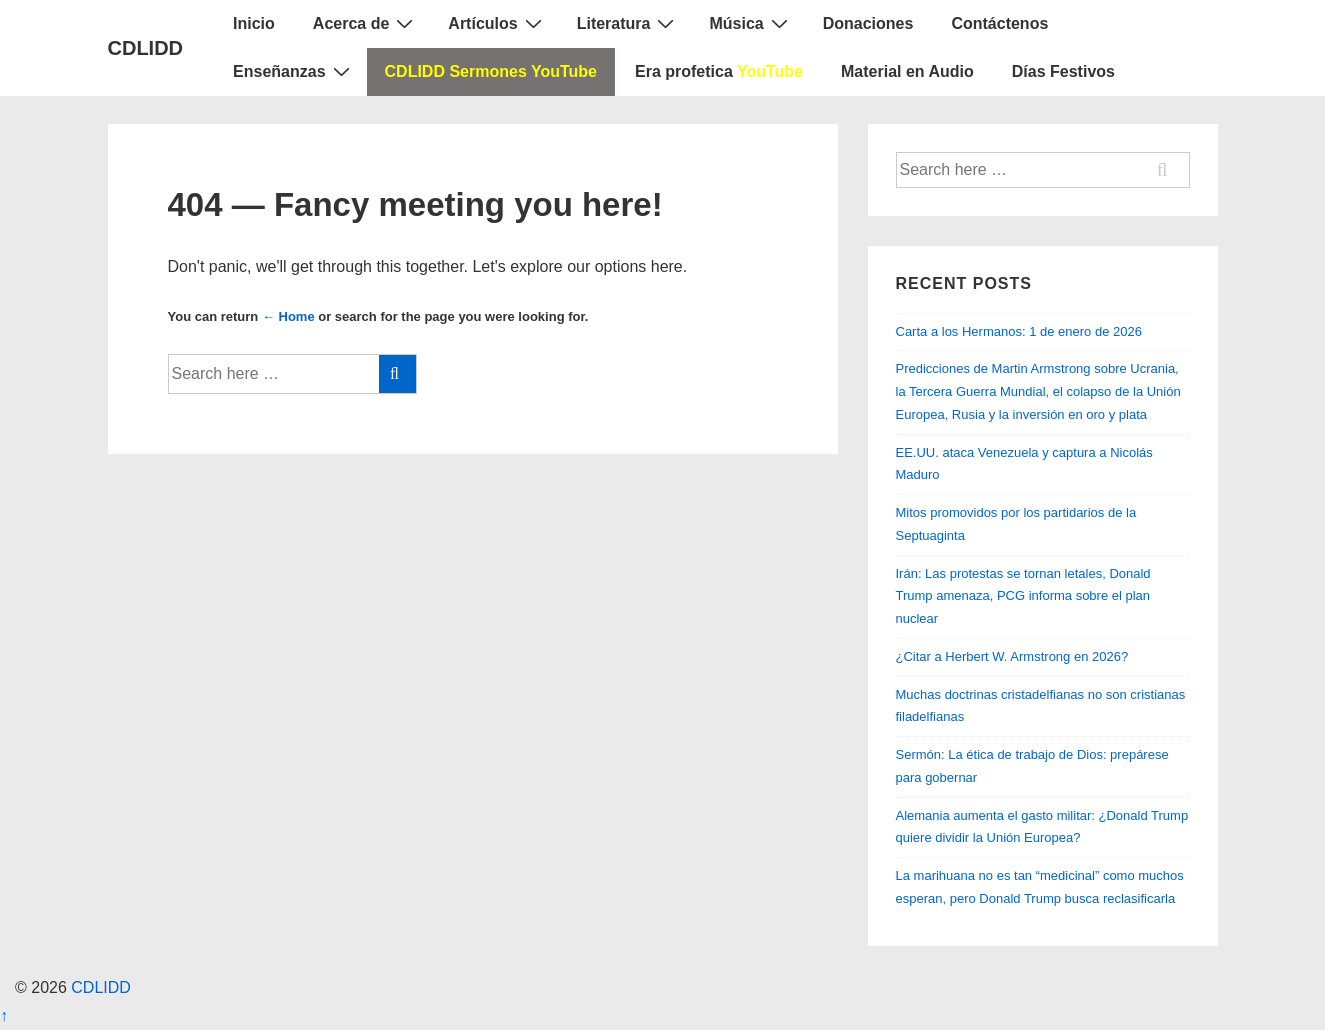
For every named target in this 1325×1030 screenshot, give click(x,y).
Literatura (628, 23)
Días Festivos (1063, 71)
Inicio (254, 23)
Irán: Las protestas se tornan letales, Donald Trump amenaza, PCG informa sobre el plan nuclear (1023, 596)
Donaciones (868, 23)
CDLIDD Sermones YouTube (491, 71)
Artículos (497, 23)
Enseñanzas (293, 71)
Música (750, 23)
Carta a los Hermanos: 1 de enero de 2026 (1019, 331)
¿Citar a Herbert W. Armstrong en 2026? (1012, 656)
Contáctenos (999, 23)
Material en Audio (907, 71)
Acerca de (366, 23)
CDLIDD (146, 48)
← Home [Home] (288, 316)
